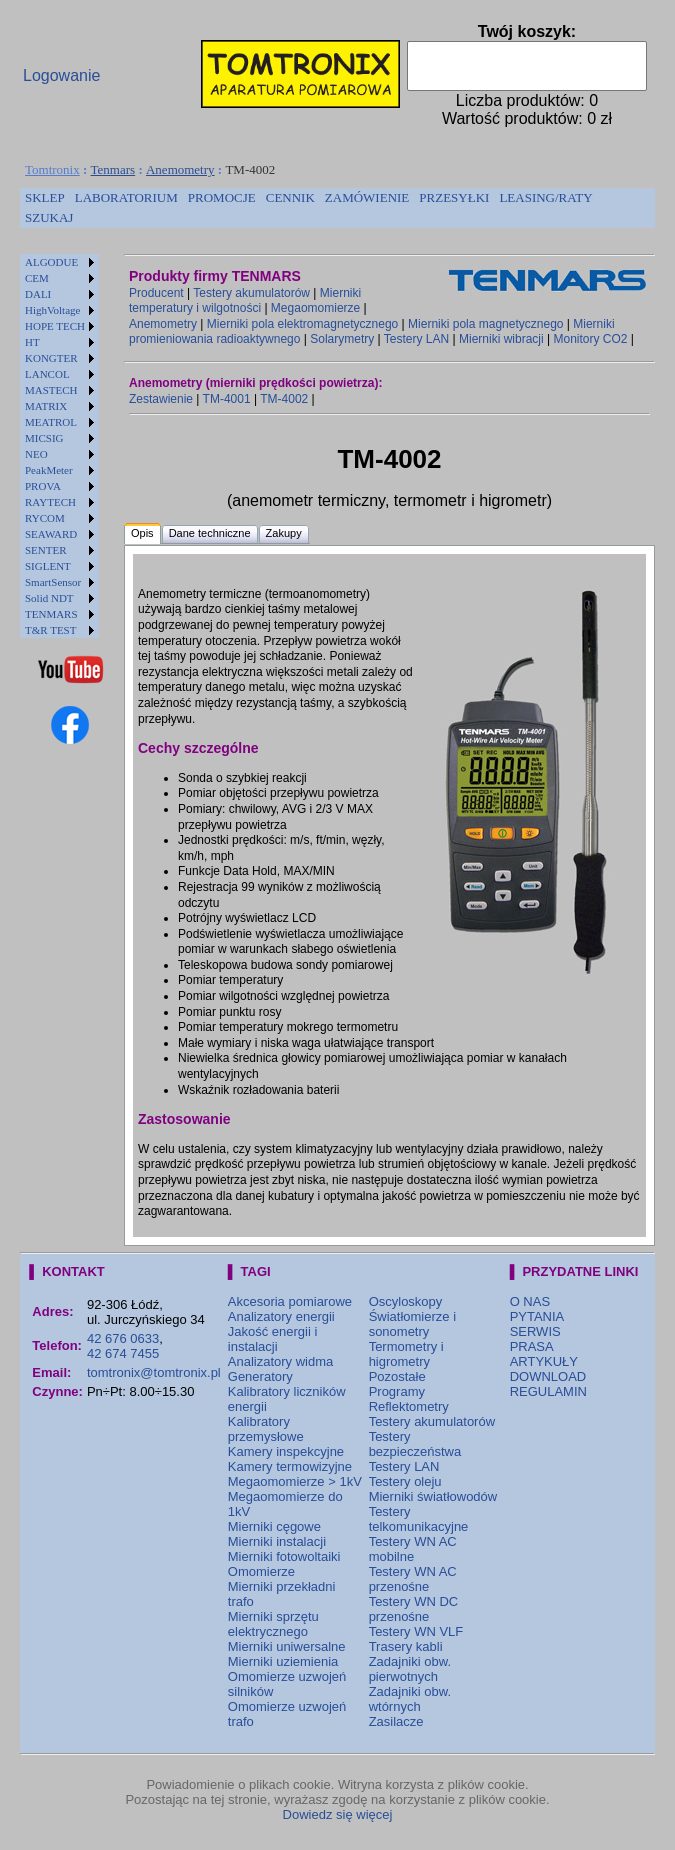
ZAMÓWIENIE (367, 197)
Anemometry (180, 169)
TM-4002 (284, 399)
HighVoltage (52, 310)
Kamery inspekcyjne (286, 1451)
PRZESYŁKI (454, 197)
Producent (156, 293)
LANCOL (47, 374)
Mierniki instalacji (277, 1541)
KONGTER (51, 358)
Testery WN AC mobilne (413, 1549)
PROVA (43, 486)
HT (32, 342)
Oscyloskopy (406, 1301)
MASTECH (51, 390)
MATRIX (46, 406)
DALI (38, 294)
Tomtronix (52, 169)
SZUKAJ (49, 217)
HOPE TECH (55, 326)
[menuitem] (45, 198)
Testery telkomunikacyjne (419, 1519)
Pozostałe (397, 1376)
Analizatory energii (281, 1316)
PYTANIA (537, 1316)
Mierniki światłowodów (433, 1496)
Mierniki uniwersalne (287, 1646)
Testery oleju (405, 1481)
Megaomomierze (315, 308)
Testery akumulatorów (251, 293)
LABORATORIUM (126, 197)
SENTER (46, 550)
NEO (36, 454)
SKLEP (45, 197)
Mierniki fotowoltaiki (284, 1556)
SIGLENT (48, 566)
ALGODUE (51, 262)
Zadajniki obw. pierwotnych (410, 1669)
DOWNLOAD (548, 1376)
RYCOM (45, 518)
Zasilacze (396, 1721)
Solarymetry (342, 339)
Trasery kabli (406, 1646)
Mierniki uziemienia (283, 1661)
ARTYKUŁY (544, 1361)
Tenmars (113, 169)
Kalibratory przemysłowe (266, 1429)
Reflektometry (409, 1406)
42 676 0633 (123, 1338)
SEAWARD (51, 534)
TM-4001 (227, 399)
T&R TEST (50, 630)
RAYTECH (50, 502)
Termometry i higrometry (406, 1354)
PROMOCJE (222, 197)
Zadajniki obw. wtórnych (410, 1699)
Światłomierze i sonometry (412, 1324)
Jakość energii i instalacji (273, 1339)
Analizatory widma (281, 1361)
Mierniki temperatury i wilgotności (245, 301)
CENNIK (290, 197)
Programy (397, 1391)
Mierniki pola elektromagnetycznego (302, 324)
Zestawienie (161, 399)
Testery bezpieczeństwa (415, 1444)
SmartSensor (53, 582)
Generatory (260, 1376)
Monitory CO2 (590, 339)
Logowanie (61, 75)
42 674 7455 (123, 1353)
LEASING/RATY (545, 197)
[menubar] (337, 208)
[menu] (59, 446)
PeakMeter (49, 470)
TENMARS (51, 614)
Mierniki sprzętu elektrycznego (273, 1624)
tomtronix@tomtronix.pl (154, 1372)
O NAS (530, 1301)
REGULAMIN (548, 1391)
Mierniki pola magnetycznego (485, 324)
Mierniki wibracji (501, 339)
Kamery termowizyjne (290, 1466)
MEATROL (51, 422)
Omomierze (261, 1571)
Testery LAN (416, 339)
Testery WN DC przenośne (414, 1609)
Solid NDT (49, 598)
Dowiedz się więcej (338, 1814)
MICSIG (44, 438)
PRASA (532, 1346)
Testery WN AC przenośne (413, 1579)
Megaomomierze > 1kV (295, 1481)
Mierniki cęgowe (274, 1526)
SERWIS (535, 1331)
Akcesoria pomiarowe (290, 1301)
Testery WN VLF (416, 1631)
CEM (37, 278)
